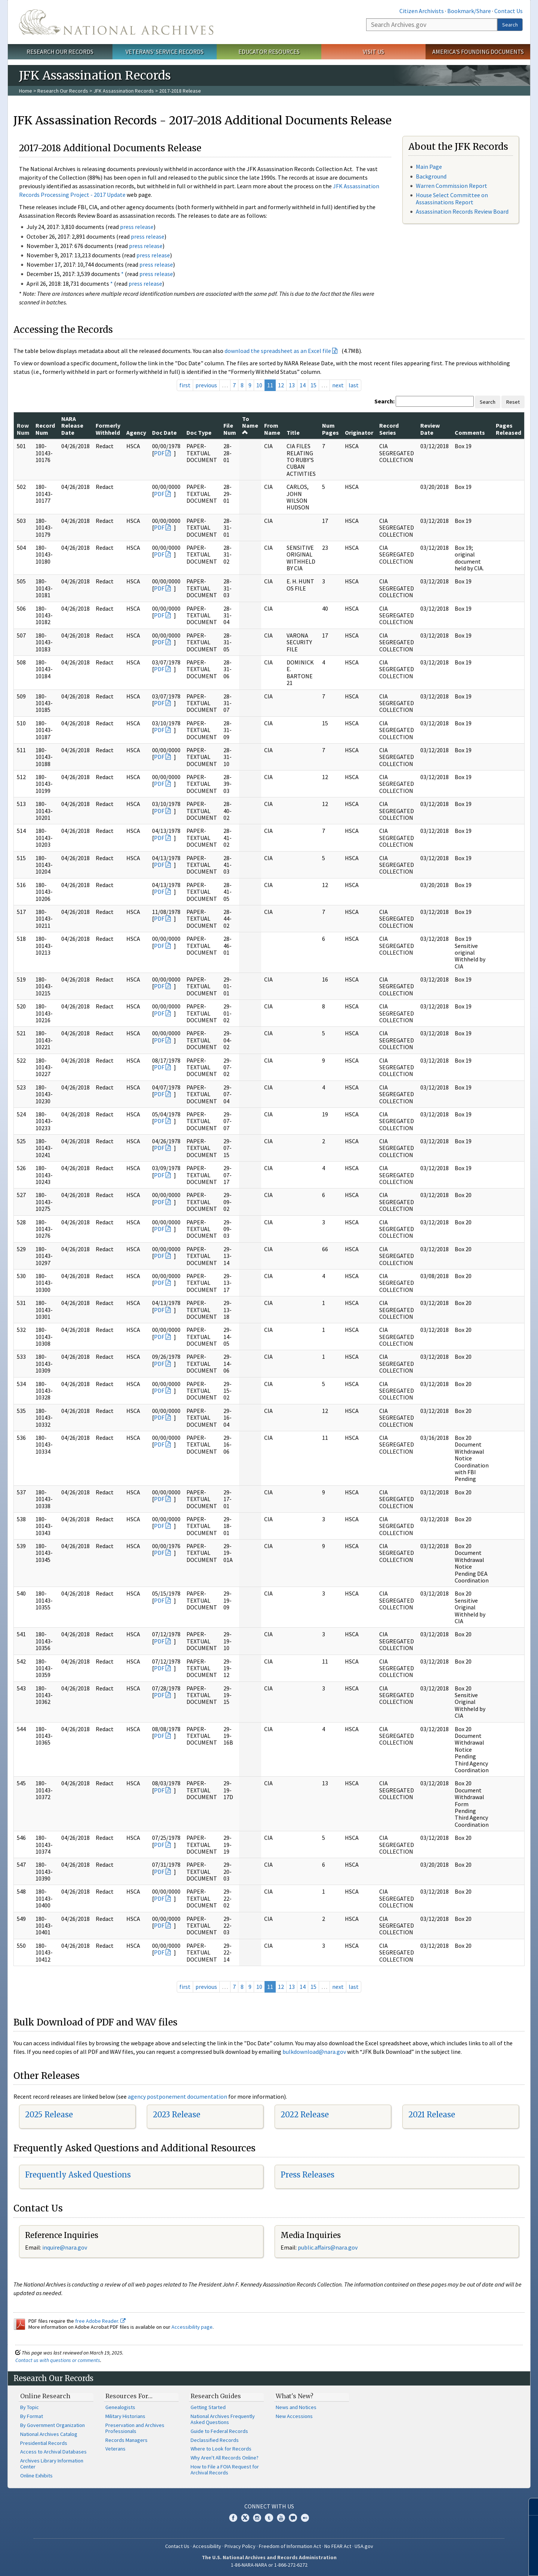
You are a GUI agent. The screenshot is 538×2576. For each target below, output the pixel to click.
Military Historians (125, 2416)
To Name (250, 425)
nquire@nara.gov (65, 2247)
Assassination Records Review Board (462, 211)
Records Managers (126, 2440)
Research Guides (216, 2396)
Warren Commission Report (451, 185)
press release (137, 226)
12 (281, 385)
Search (510, 24)
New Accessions (294, 2416)
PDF (159, 453)
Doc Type (198, 432)
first (185, 385)
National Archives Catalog (48, 2434)
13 (292, 385)
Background (431, 176)
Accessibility (207, 2546)
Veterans (115, 2448)
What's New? (294, 2396)
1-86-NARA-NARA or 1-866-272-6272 (269, 2564)
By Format (31, 2416)
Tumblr (269, 2517)
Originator (359, 432)
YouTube (280, 2517)
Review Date (430, 429)
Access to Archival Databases (53, 2451)
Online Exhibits (36, 2475)
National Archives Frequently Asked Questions (223, 2419)
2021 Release (431, 2114)
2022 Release (305, 2114)
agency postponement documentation (177, 2096)
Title (293, 432)
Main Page (429, 166)
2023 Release (176, 2114)
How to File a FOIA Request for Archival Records (225, 2469)
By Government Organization (52, 2425)
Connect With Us (269, 2506)
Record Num (45, 429)
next (338, 385)
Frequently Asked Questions (78, 2174)
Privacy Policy (240, 2546)
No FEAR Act (337, 2546)
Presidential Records (43, 2443)
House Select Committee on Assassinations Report (452, 198)
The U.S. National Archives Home (116, 22)
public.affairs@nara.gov (328, 2247)
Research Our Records (60, 51)
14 (303, 385)
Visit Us (373, 51)
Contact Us (508, 11)
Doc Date (164, 432)
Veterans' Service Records (165, 51)
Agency (136, 432)
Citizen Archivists (421, 11)
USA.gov (364, 2546)
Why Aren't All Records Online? (225, 2457)
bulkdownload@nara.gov (314, 2051)
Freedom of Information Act (290, 2546)
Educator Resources (269, 51)
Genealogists (120, 2407)
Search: (384, 401)
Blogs (292, 2517)
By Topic (29, 2407)
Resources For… (128, 2396)
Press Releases (307, 2174)
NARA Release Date (72, 425)
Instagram (257, 2517)
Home (25, 90)
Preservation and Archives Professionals (134, 2428)
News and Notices (296, 2407)
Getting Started (208, 2407)
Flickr (304, 2517)
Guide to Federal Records (219, 2431)
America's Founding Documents (478, 51)
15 (313, 385)
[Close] (529, 2506)
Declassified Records (215, 2440)
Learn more (471, 2562)
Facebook (233, 2517)
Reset (513, 402)
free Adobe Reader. (100, 2321)
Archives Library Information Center (51, 2463)
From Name (272, 429)
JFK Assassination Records (123, 90)
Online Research (45, 2396)
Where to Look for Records (221, 2448)
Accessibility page (192, 2327)
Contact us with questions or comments (57, 2360)
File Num (229, 429)
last (354, 385)
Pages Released (508, 429)
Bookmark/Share (469, 11)
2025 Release (49, 2114)
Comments (470, 432)
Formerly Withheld (108, 429)
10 (259, 385)
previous (206, 385)
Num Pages (330, 429)
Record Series (389, 429)
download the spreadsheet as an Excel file (278, 350)
